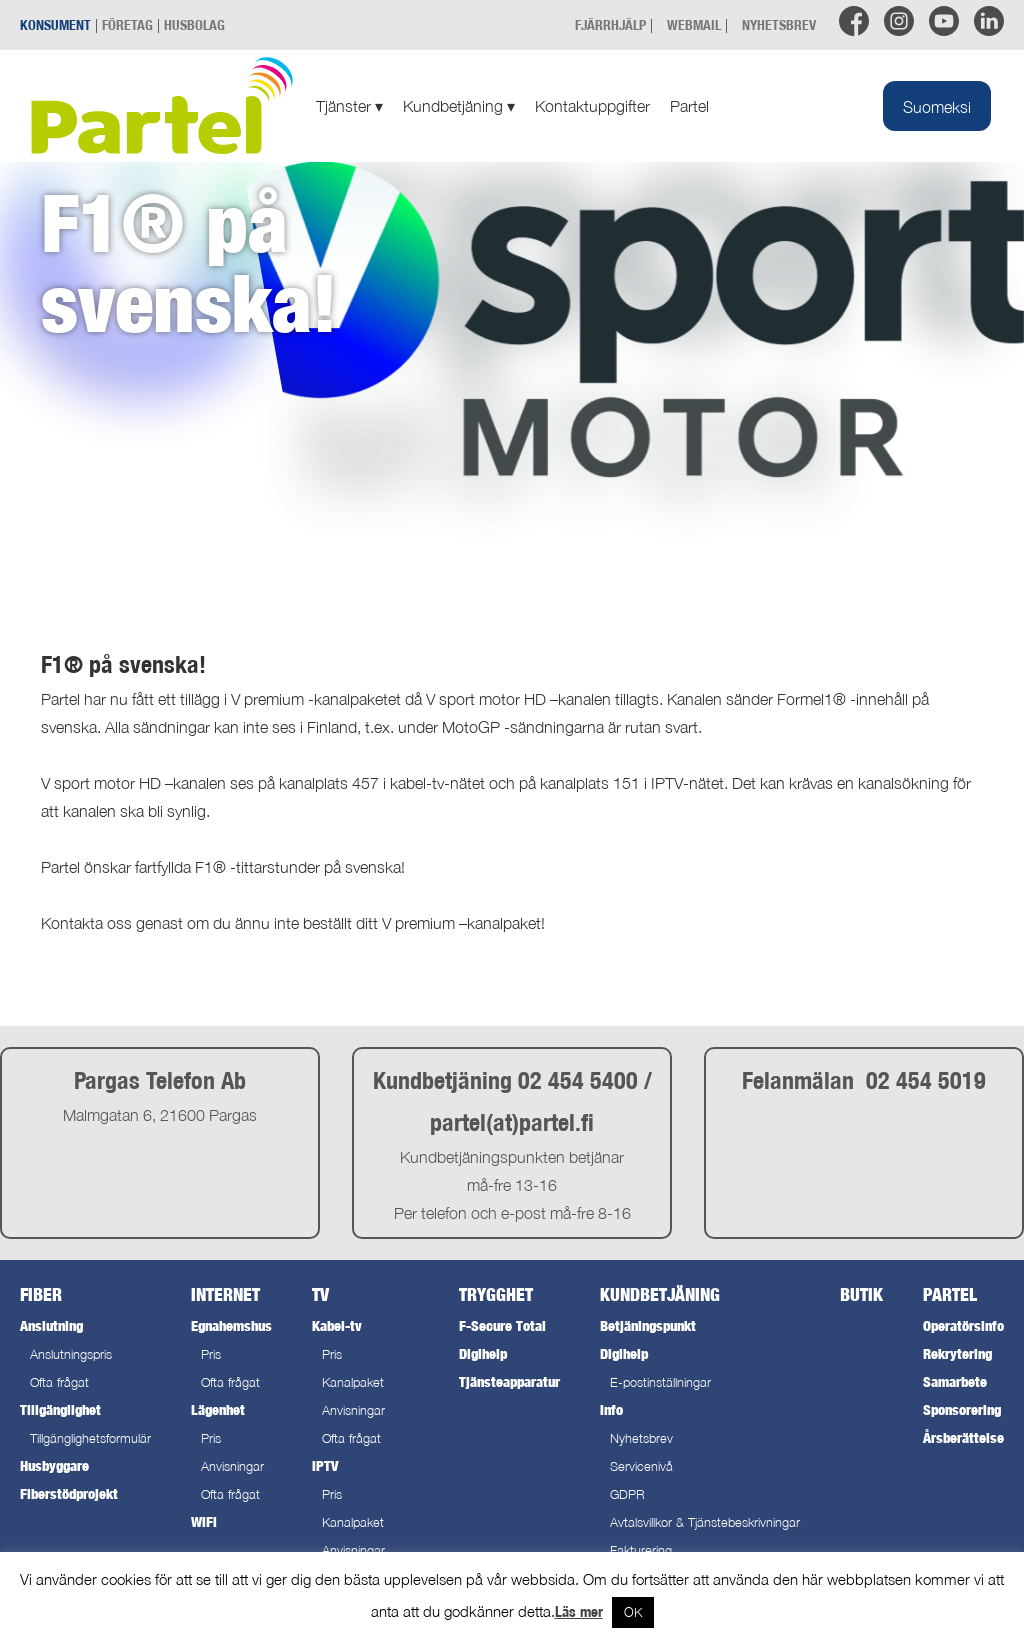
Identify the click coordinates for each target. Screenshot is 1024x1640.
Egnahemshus (231, 1325)
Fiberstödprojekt (69, 1493)
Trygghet (496, 1294)
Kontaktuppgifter (592, 106)
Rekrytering (957, 1353)
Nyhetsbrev (641, 1438)
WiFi (204, 1521)
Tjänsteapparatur (509, 1381)
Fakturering (641, 1550)
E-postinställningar (660, 1382)
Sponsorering (962, 1409)
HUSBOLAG (194, 24)
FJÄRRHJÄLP (610, 24)
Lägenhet (218, 1409)
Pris (211, 1354)
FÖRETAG (127, 24)
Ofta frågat (59, 1382)
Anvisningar (232, 1466)
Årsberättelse (963, 1437)
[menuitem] (937, 106)
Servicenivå (641, 1466)
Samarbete (955, 1381)
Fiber (41, 1294)
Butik (861, 1294)
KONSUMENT (55, 24)
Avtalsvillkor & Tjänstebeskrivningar (705, 1522)
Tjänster (349, 106)
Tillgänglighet (60, 1409)
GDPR (627, 1494)
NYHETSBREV (779, 24)
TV (320, 1294)
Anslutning (51, 1325)
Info (611, 1409)
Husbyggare (54, 1465)
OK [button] (633, 1612)
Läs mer (579, 1611)
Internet (225, 1294)
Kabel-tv (337, 1325)
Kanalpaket (353, 1382)
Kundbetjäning (459, 106)
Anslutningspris (71, 1354)
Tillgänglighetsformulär (90, 1438)
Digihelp (483, 1353)
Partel (689, 106)
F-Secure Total (502, 1325)
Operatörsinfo (963, 1325)
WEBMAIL (694, 24)
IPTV (325, 1465)
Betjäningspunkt (648, 1325)
